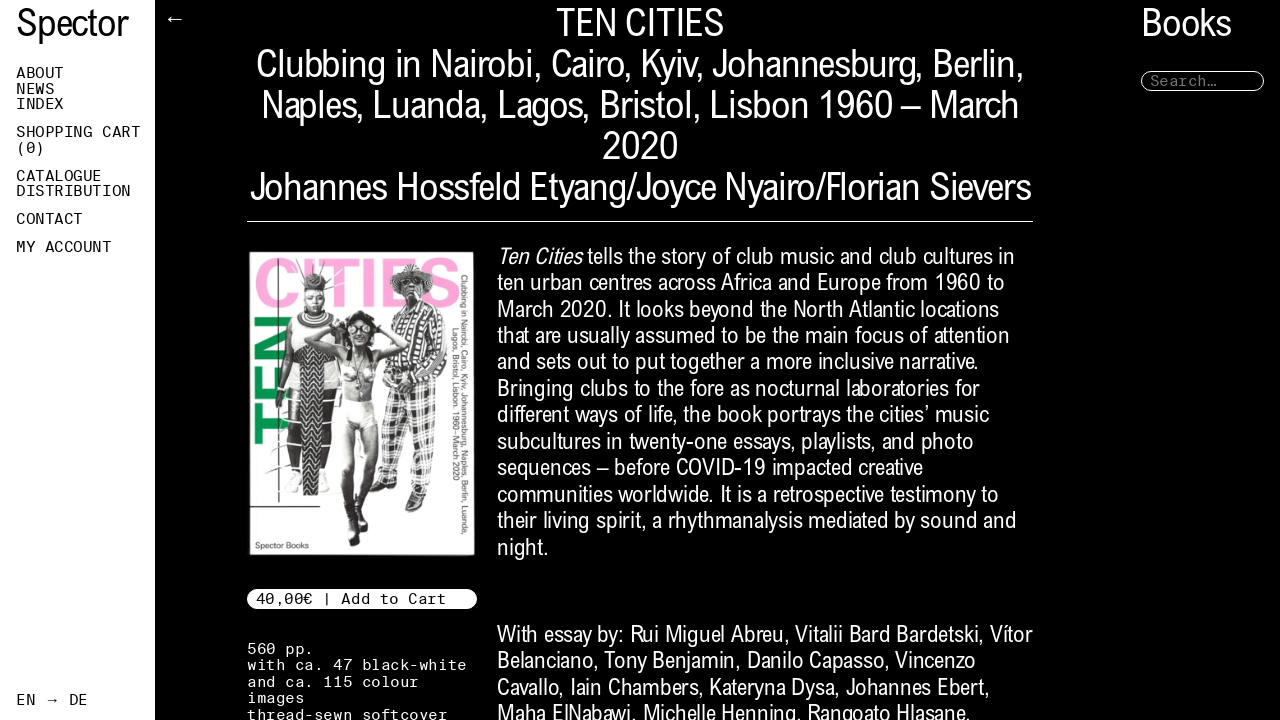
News (35, 89)
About (40, 73)
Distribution (73, 191)
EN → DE (52, 700)
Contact (49, 219)
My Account (64, 247)
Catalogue (59, 176)
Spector (72, 27)
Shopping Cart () (78, 140)
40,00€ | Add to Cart (351, 598)
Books (1186, 27)
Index (40, 104)
